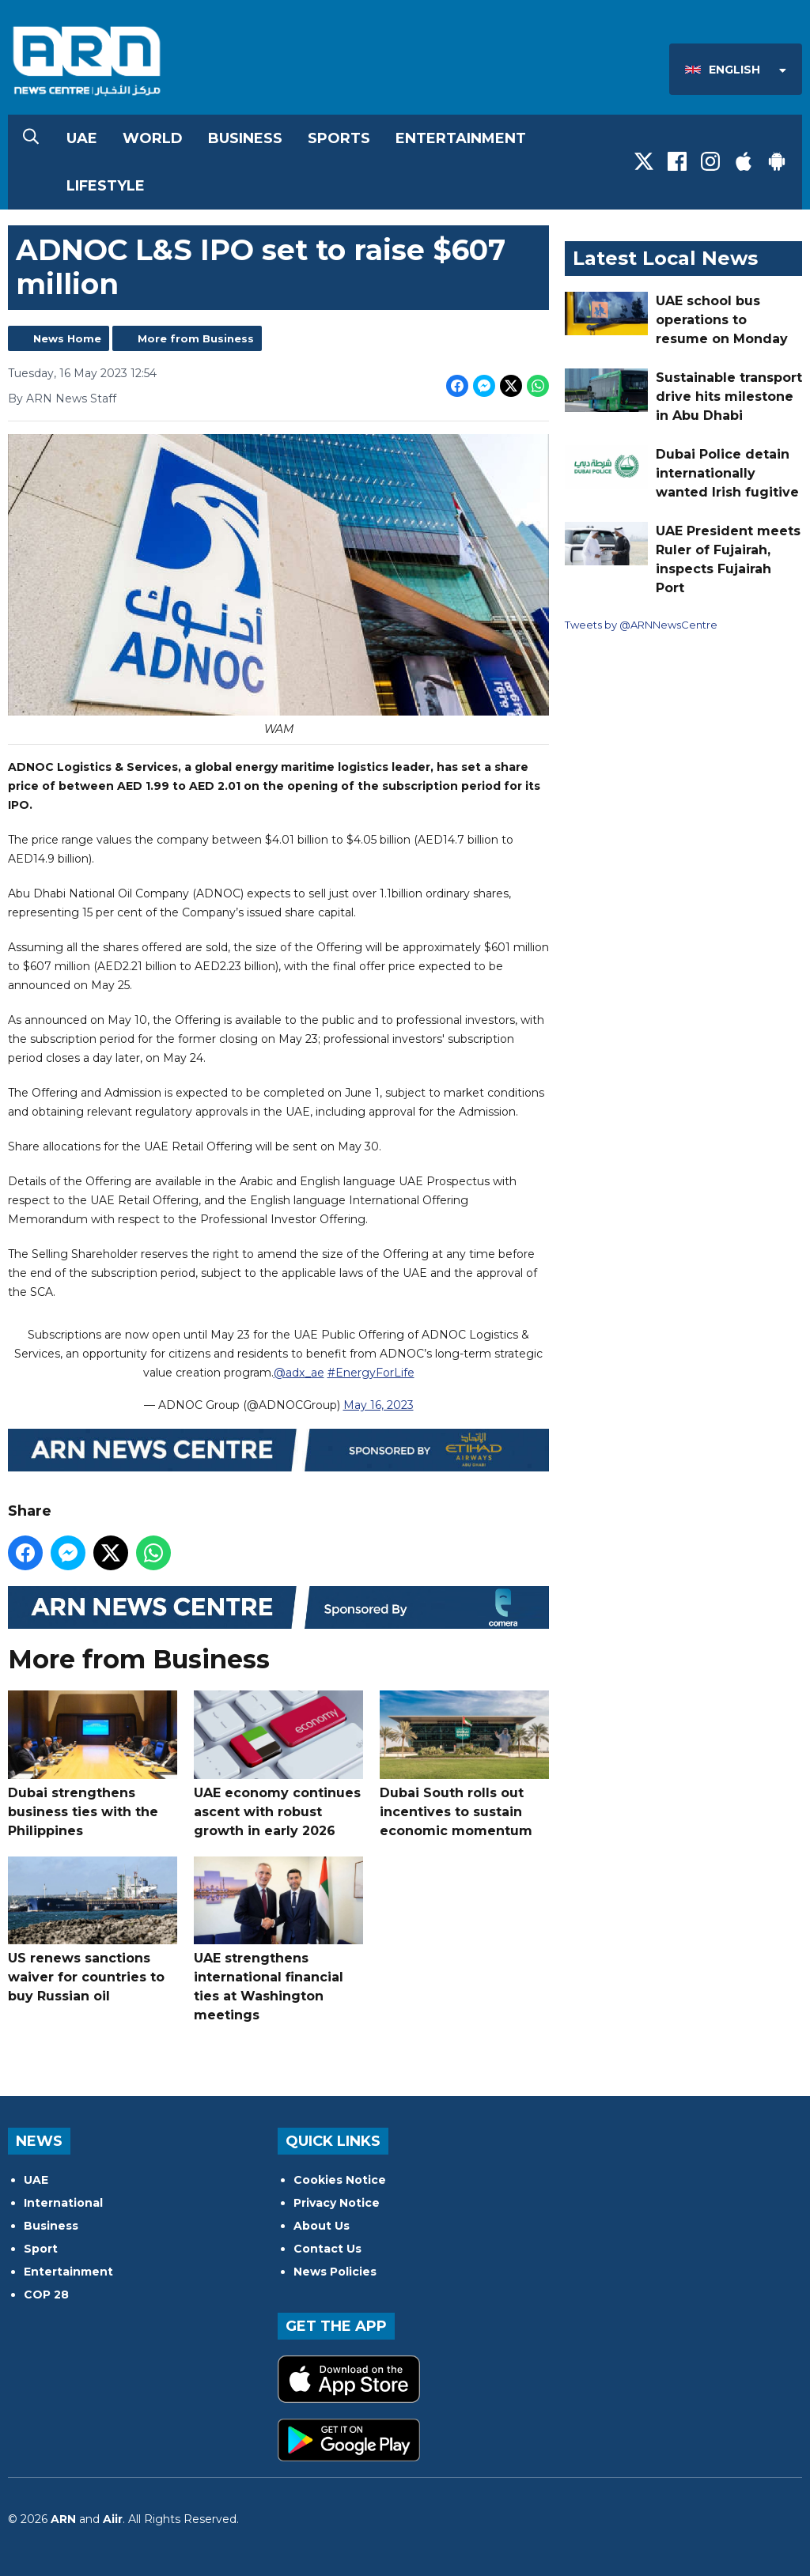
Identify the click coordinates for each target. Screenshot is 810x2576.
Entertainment (461, 138)
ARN (63, 2519)
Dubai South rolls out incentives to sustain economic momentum (464, 1764)
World (153, 138)
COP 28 (46, 2294)
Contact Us (327, 2249)
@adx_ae (299, 1372)
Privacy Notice (336, 2203)
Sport (41, 2249)
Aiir (113, 2519)
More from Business (196, 338)
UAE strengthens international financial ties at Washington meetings (278, 1939)
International (63, 2203)
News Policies (335, 2271)
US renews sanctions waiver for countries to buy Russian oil (92, 1930)
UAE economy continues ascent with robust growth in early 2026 (278, 1764)
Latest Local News (665, 258)
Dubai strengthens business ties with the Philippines (92, 1764)
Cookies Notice (339, 2180)
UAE (81, 138)
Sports (339, 138)
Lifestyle (105, 186)
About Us (321, 2226)
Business (245, 138)
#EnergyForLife (370, 1372)
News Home (67, 338)
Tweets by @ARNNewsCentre (641, 624)
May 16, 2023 (378, 1404)
